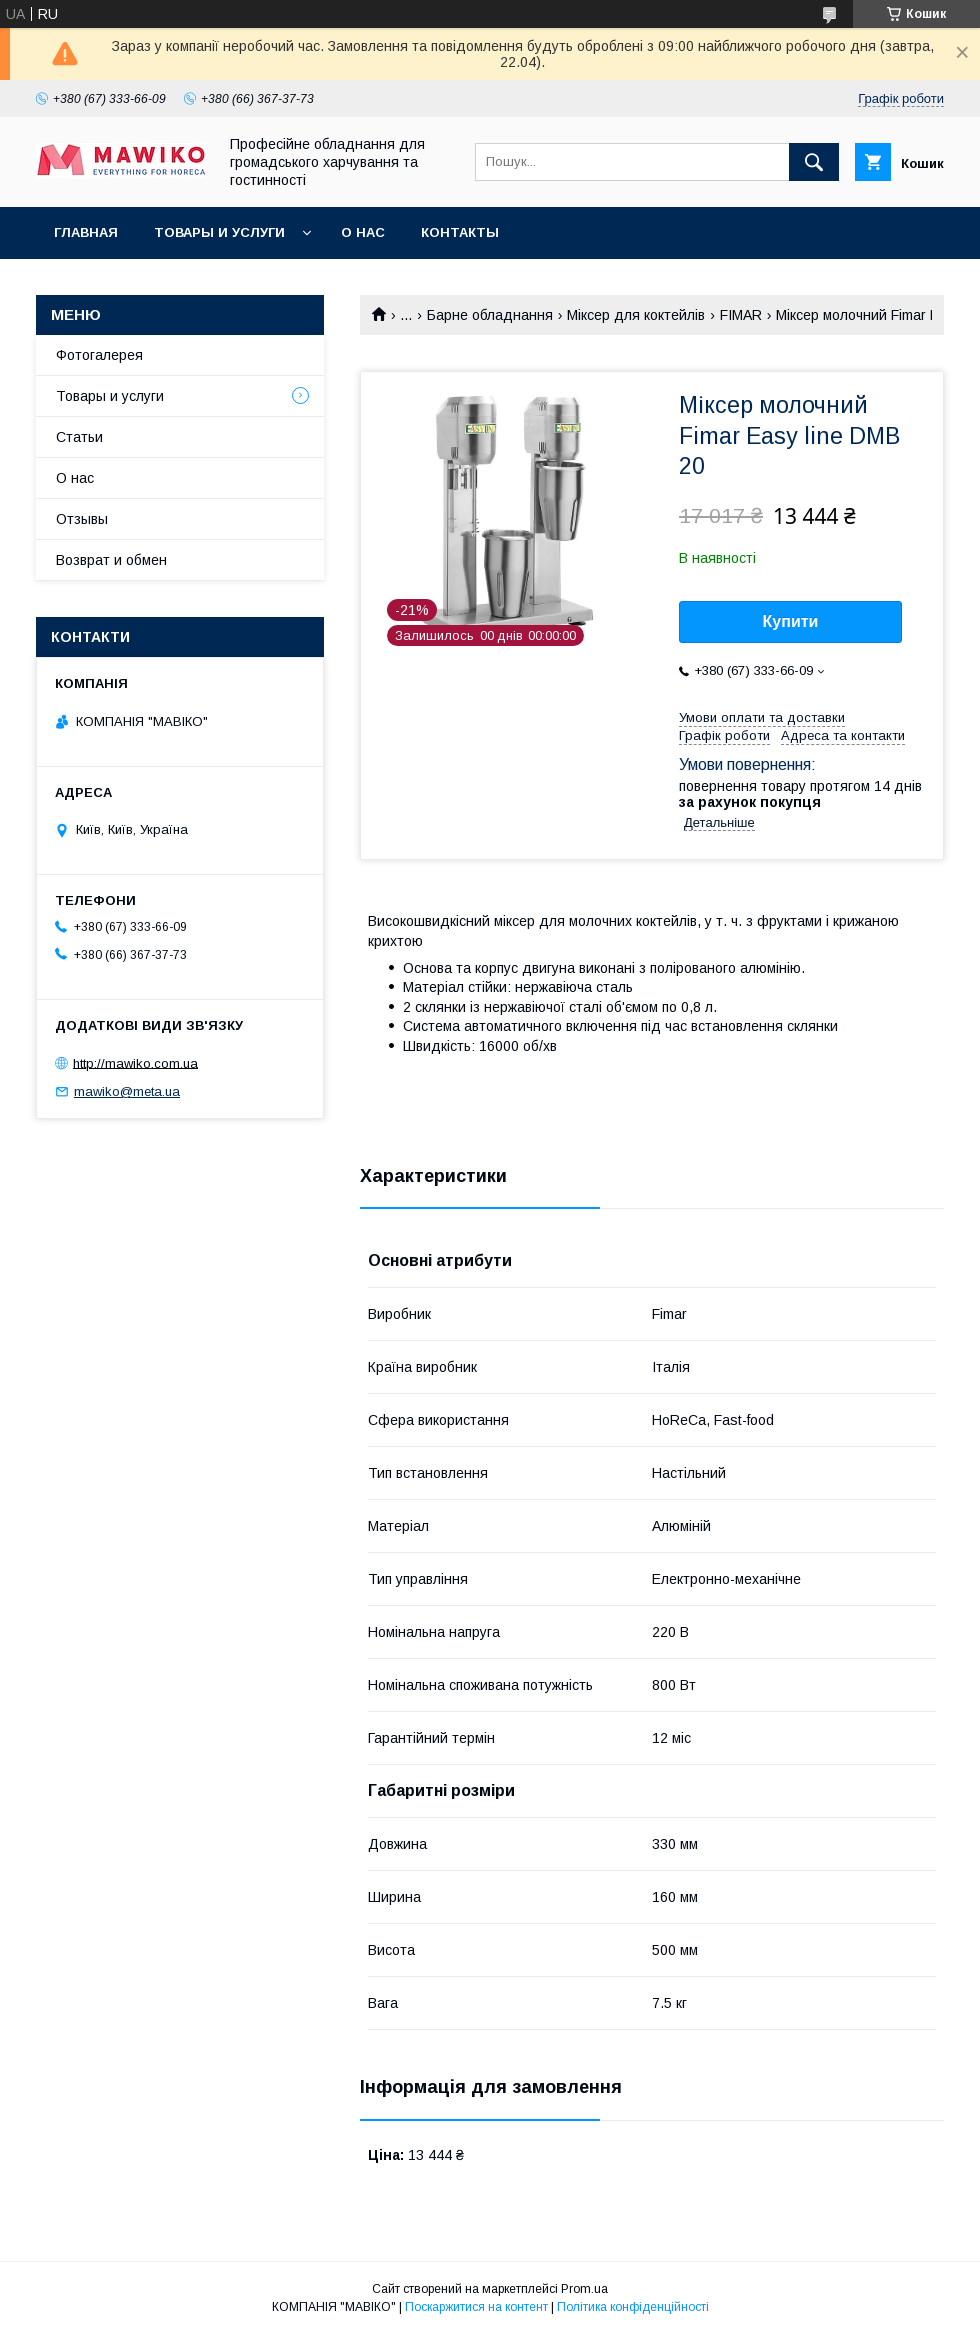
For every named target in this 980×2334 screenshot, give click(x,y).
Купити (791, 621)
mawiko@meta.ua (127, 1091)
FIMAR (741, 315)
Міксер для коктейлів (636, 315)
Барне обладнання (490, 315)
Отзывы (82, 519)
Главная (86, 232)
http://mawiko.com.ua (135, 1062)
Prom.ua (584, 2289)
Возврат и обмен (111, 560)
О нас (363, 232)
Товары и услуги (219, 232)
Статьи (79, 437)
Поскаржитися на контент (476, 2307)
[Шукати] (814, 162)
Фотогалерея (99, 355)
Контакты (460, 232)
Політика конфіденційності (633, 2307)
